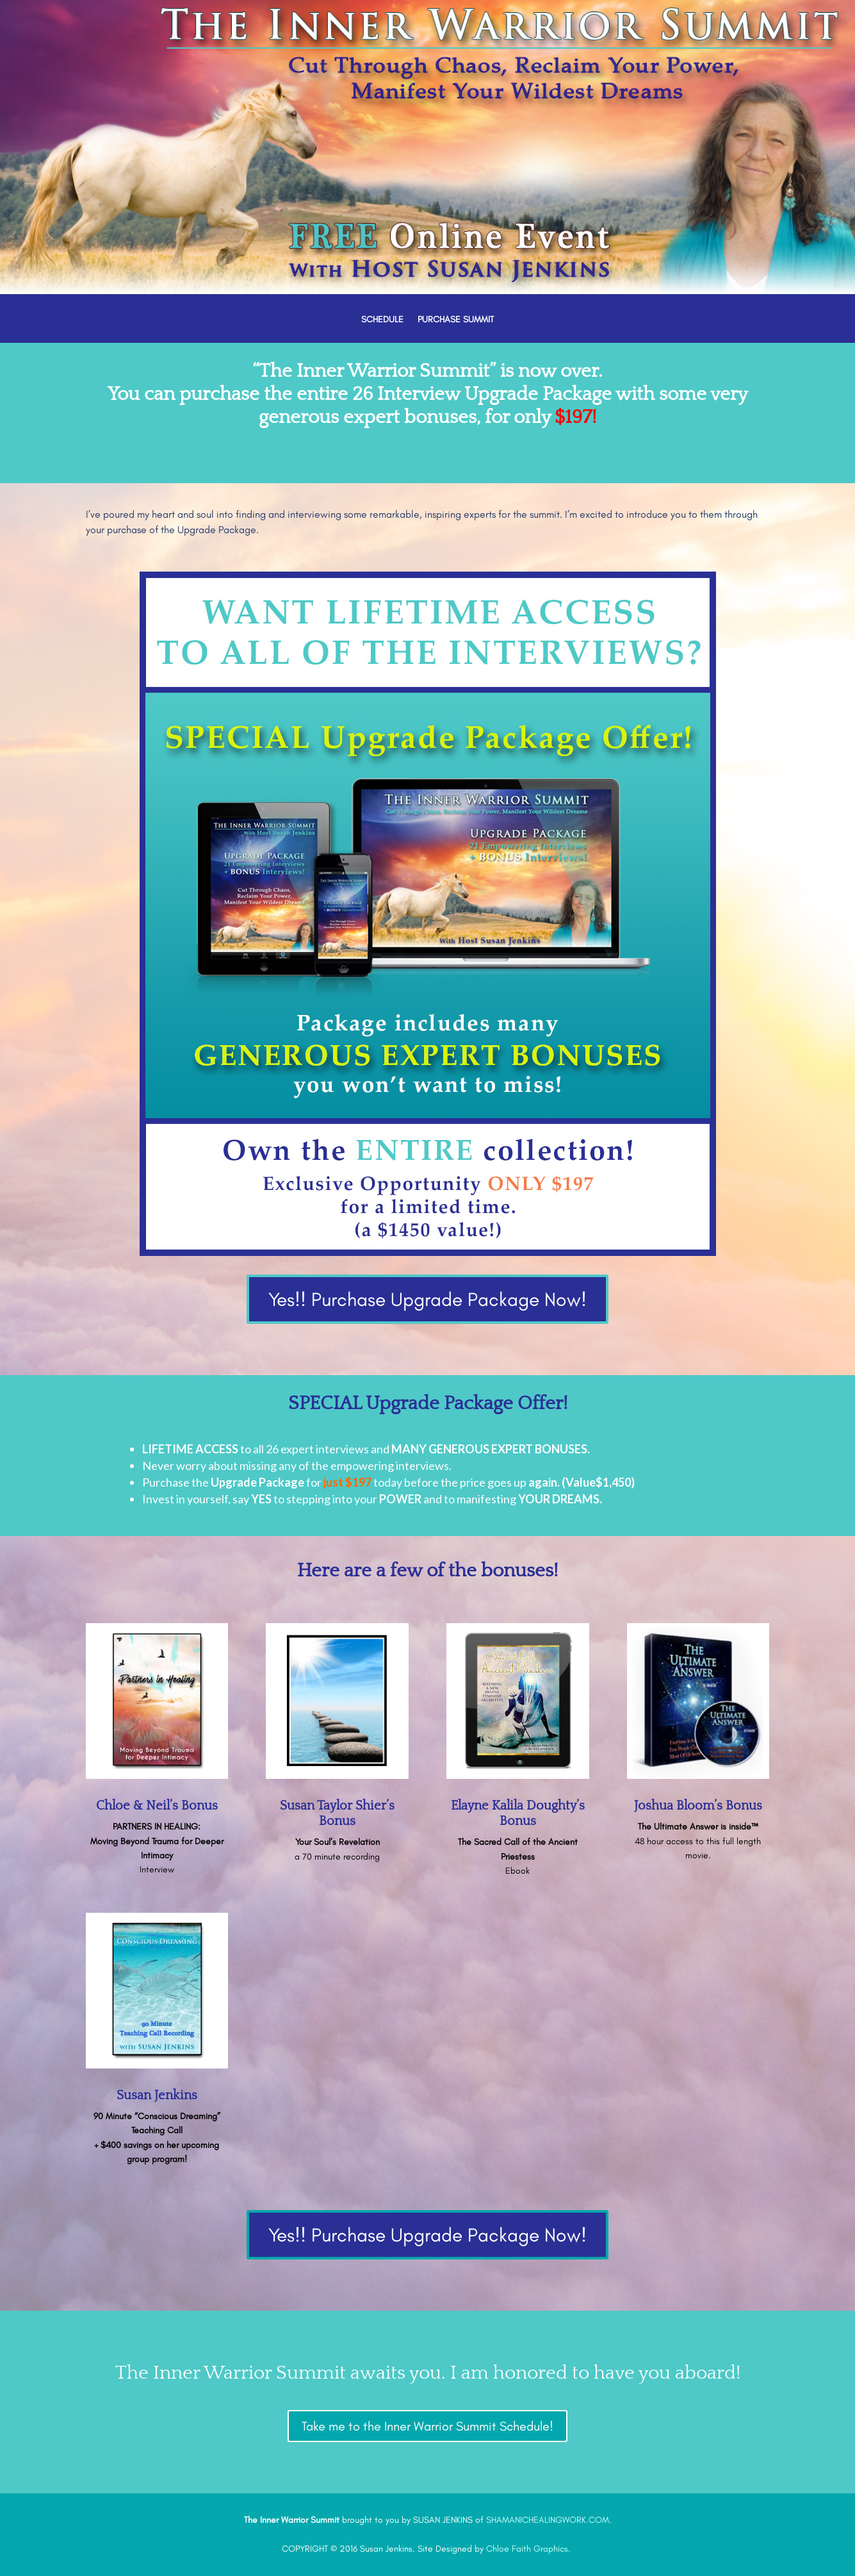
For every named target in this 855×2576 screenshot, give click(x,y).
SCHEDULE (382, 320)
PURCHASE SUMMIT (456, 320)
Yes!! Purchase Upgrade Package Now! (427, 1299)
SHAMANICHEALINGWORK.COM (547, 2519)
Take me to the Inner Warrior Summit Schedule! (427, 2426)
